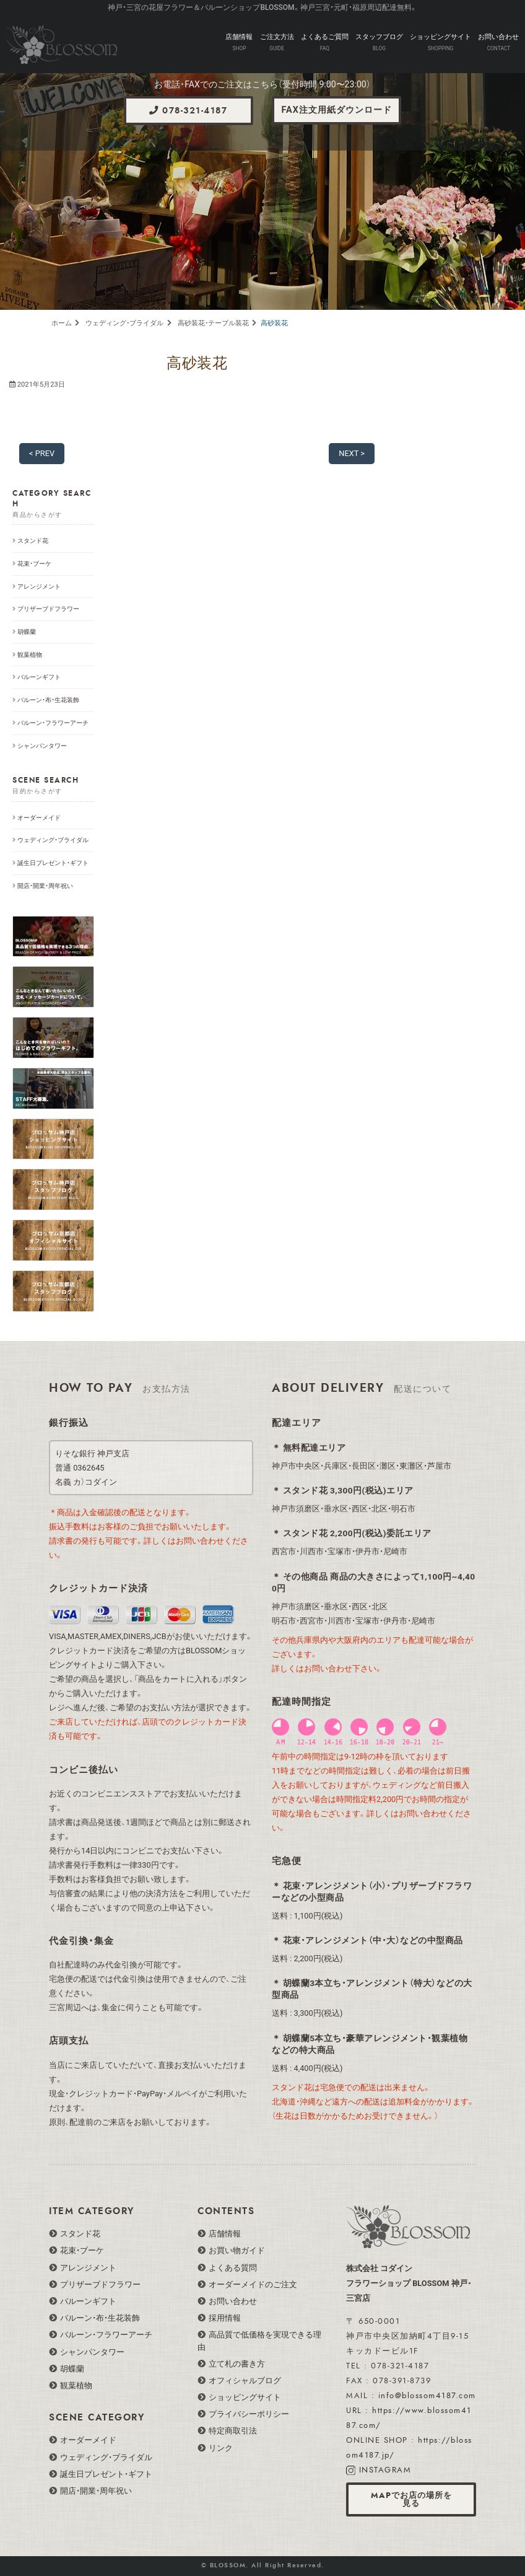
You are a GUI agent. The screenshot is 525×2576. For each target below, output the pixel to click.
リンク (221, 2448)
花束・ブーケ (34, 564)
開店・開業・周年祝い (45, 886)
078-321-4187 (188, 110)
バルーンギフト (39, 677)
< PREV (41, 453)
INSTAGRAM (385, 2470)
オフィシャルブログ (245, 2380)
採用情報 (225, 2318)
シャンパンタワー (42, 746)
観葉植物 (29, 655)
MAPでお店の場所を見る (411, 2499)
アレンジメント (39, 586)
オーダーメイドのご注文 (253, 2284)
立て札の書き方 (237, 2363)
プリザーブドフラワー (48, 609)
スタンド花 (32, 541)
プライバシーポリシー (249, 2414)
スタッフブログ (379, 37)
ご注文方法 (277, 37)
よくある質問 (233, 2267)
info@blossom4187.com (427, 2395)
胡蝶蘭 (26, 632)
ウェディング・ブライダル (53, 840)
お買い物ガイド (237, 2250)
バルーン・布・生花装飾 (48, 700)
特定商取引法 (233, 2430)
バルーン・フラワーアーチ (53, 723)
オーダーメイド (39, 818)
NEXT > (352, 453)
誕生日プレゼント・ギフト (53, 863)
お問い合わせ (498, 37)
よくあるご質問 (325, 37)
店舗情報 (239, 37)
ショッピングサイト (440, 37)
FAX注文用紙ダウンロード (336, 110)
